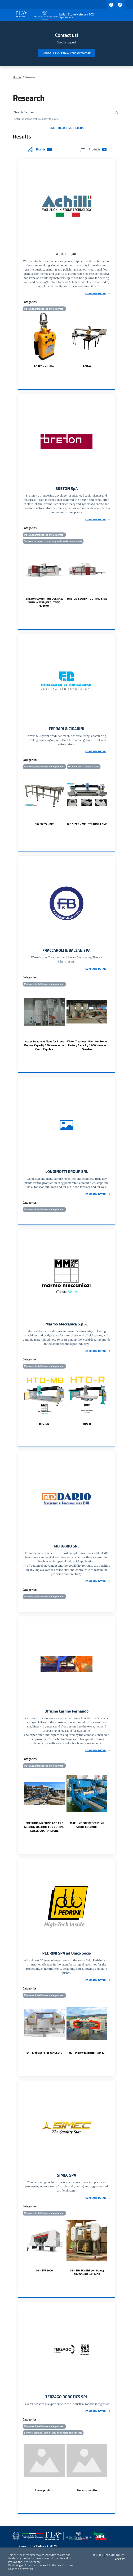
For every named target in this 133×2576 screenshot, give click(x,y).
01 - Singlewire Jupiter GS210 (44, 2057)
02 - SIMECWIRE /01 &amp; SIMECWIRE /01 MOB (87, 2277)
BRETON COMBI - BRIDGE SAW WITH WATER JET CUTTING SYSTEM (44, 604)
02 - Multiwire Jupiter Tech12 (87, 2057)
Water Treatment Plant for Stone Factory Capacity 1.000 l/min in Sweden (87, 1047)
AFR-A (87, 367)
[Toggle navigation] (6, 15)
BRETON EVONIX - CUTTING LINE (87, 600)
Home (17, 77)
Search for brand (25, 112)
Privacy (97, 2555)
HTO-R (87, 1426)
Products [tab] (93, 150)
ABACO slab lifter (44, 367)
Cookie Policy (115, 2555)
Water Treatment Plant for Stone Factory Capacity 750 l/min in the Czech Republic (44, 1047)
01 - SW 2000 (44, 2275)
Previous (20, 341)
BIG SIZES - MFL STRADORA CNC (87, 826)
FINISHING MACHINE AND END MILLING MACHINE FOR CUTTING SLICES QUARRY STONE (44, 1831)
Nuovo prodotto (44, 2495)
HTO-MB (44, 1426)
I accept (119, 2559)
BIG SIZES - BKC (44, 826)
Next (113, 341)
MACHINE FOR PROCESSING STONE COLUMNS (87, 1829)
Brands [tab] (40, 150)
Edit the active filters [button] (67, 128)
